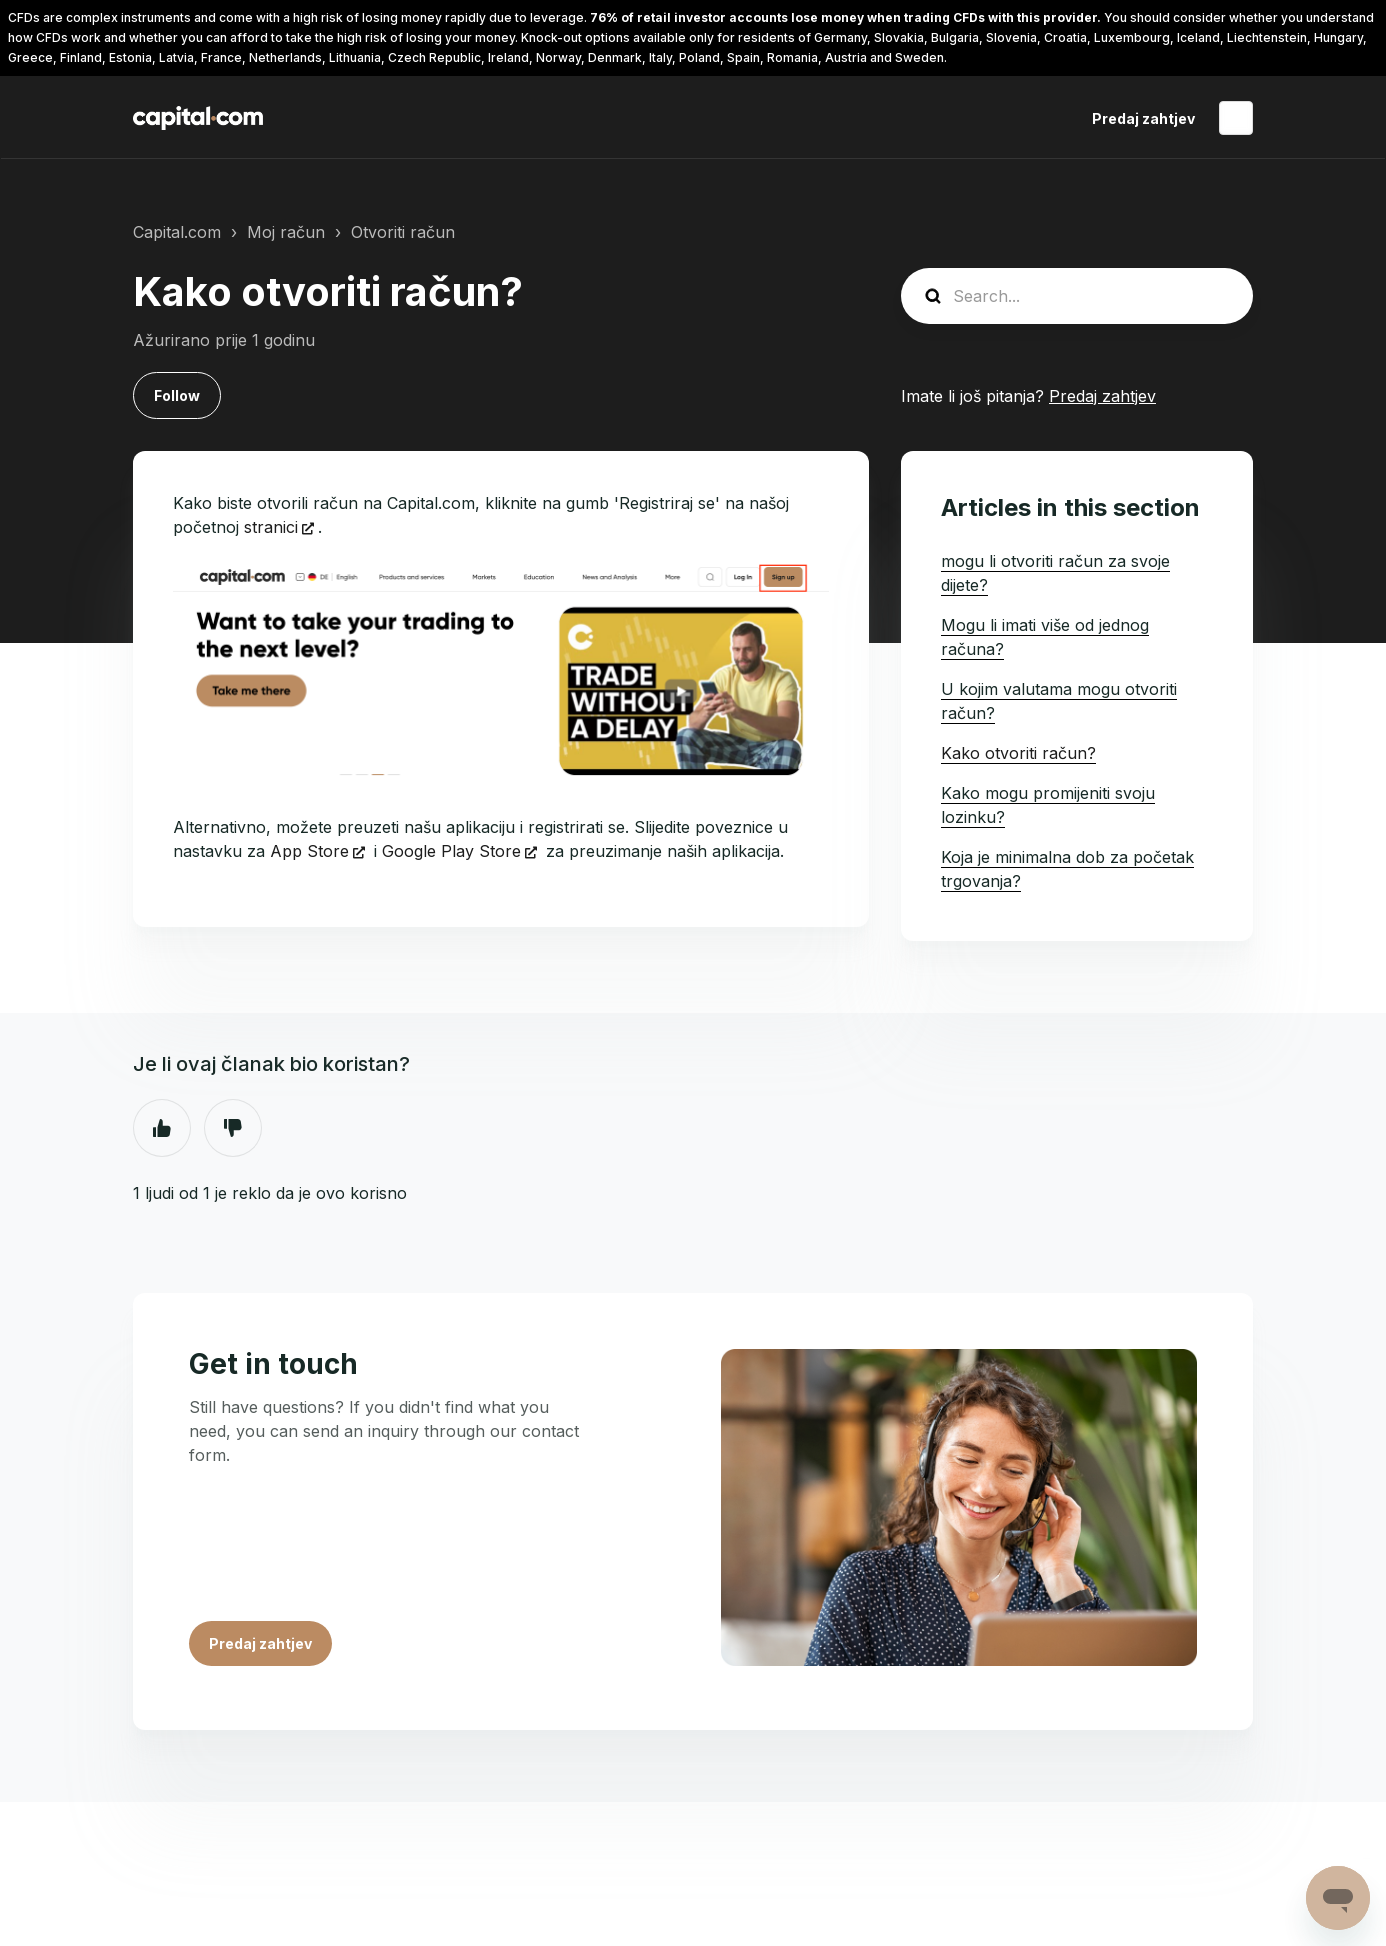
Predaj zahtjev (1143, 118)
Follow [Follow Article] (177, 395)
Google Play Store (451, 851)
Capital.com (177, 232)
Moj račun (286, 232)
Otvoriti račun (403, 232)
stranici (271, 527)
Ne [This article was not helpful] (233, 1128)
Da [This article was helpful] (162, 1128)
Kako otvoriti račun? (1018, 753)
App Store (309, 851)
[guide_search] (1077, 296)
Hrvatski (1236, 118)
